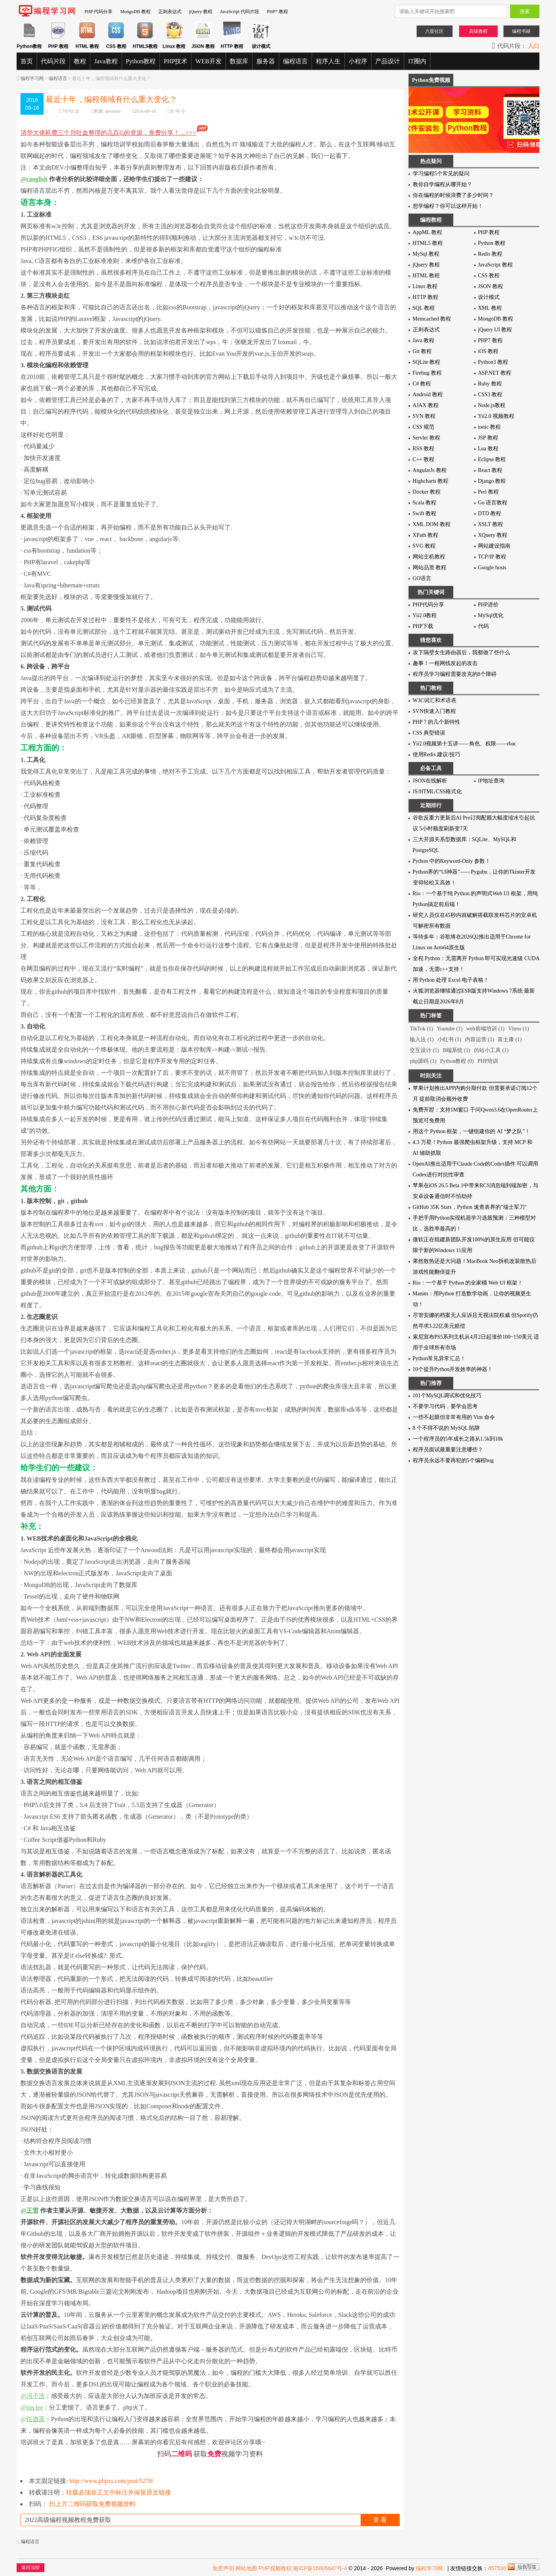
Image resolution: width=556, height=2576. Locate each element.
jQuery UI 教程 (495, 330)
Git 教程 (422, 351)
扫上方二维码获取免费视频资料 (92, 2504)
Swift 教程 (425, 513)
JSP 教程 (488, 438)
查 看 (380, 2520)
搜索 (525, 11)
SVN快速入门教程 (434, 711)
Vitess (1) (518, 1029)
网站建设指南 (494, 546)
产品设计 (387, 61)
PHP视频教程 (275, 2568)
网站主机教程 (429, 557)
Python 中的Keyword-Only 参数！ (451, 861)
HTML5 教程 (428, 243)
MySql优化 (490, 615)
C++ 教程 (424, 459)
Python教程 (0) (457, 1061)
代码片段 (53, 61)
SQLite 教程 (427, 362)
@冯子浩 (32, 2396)
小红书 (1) (449, 1039)
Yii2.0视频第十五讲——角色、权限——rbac (465, 744)
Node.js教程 (491, 405)
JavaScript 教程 (495, 265)
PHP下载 (423, 626)
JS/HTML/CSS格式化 (437, 791)
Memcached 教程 (432, 319)
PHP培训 (488, 1061)
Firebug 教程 (427, 373)
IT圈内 (417, 61)
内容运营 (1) (479, 1039)
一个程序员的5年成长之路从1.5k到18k (458, 1439)
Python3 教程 (493, 362)
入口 (533, 46)
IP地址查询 (491, 781)
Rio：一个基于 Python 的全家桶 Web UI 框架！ (468, 1283)
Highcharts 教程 (431, 481)
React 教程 (490, 470)
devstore (113, 111)
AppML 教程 (427, 232)
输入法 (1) (422, 1039)
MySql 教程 (426, 254)
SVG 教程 (424, 546)
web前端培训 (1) (485, 1029)
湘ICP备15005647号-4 (320, 2568)
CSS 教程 (489, 275)
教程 (80, 61)
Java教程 (105, 61)
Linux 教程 (425, 286)
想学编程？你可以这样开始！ (448, 206)
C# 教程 (422, 384)
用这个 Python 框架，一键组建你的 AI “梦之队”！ (472, 1131)
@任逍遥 (32, 2419)
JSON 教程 (490, 286)
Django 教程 (492, 481)
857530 (497, 2568)
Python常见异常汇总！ (439, 1358)
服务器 (265, 61)
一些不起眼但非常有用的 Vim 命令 (454, 1417)
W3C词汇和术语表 (435, 700)
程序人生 (328, 61)
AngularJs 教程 (430, 470)
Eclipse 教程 (492, 459)
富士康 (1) (510, 1039)
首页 (26, 61)
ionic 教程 (489, 427)
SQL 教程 (424, 308)
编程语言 (295, 61)
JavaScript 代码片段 (239, 11)
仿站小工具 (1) (491, 1050)
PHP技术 (175, 61)
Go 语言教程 (493, 503)
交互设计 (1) (424, 1050)
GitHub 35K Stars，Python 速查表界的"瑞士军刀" (470, 1207)
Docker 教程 (427, 492)
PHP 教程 (489, 232)
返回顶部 (30, 2567)
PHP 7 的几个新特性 (436, 722)
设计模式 (489, 297)
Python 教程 (491, 243)
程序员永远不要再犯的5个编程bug (453, 1460)
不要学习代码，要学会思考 (445, 1406)
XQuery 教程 (493, 535)
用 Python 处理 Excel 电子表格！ (451, 980)
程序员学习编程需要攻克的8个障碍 (455, 674)
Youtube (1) (450, 1029)
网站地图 (246, 2568)
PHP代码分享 (428, 605)
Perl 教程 (488, 492)
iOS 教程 (488, 351)
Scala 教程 (425, 503)
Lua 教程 (488, 448)
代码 (483, 626)
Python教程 (141, 61)
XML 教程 (490, 308)
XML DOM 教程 (432, 524)
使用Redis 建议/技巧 (436, 754)
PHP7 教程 (277, 11)
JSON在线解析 (430, 781)
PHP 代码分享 (99, 11)
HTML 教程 (426, 275)
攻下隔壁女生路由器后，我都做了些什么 (461, 652)
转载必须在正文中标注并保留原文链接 (118, 2492)
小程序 (358, 61)
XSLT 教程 (490, 524)
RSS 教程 (423, 448)
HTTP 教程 (425, 297)
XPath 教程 (426, 535)
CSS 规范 (423, 427)
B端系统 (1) (456, 1050)
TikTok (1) (421, 1029)
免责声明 (223, 2568)
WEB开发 (208, 61)
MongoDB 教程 (135, 11)
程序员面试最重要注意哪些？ (448, 1450)
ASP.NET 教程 (494, 373)
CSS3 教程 (490, 394)
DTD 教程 (489, 513)
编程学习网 (32, 78)
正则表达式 (169, 11)
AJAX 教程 (426, 405)
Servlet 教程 (426, 438)
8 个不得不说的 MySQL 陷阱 (446, 1428)
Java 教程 (423, 340)
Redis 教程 (490, 254)
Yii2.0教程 (425, 615)
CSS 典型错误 (429, 733)
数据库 (239, 61)
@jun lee (31, 2407)
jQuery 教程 (200, 11)
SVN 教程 (424, 416)
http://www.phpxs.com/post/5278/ (112, 2481)
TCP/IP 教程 (492, 557)
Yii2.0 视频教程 (496, 416)
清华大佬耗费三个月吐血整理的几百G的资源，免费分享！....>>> (114, 132)
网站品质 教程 (430, 567)
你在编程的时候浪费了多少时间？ (453, 195)
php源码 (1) (423, 1061)
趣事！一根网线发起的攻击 (445, 663)
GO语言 (422, 578)
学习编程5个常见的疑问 (441, 173)
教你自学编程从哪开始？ (442, 184)
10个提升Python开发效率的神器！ (453, 1369)
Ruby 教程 (490, 384)
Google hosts (492, 567)
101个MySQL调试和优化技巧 (447, 1395)
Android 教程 (428, 394)
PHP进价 (488, 605)
